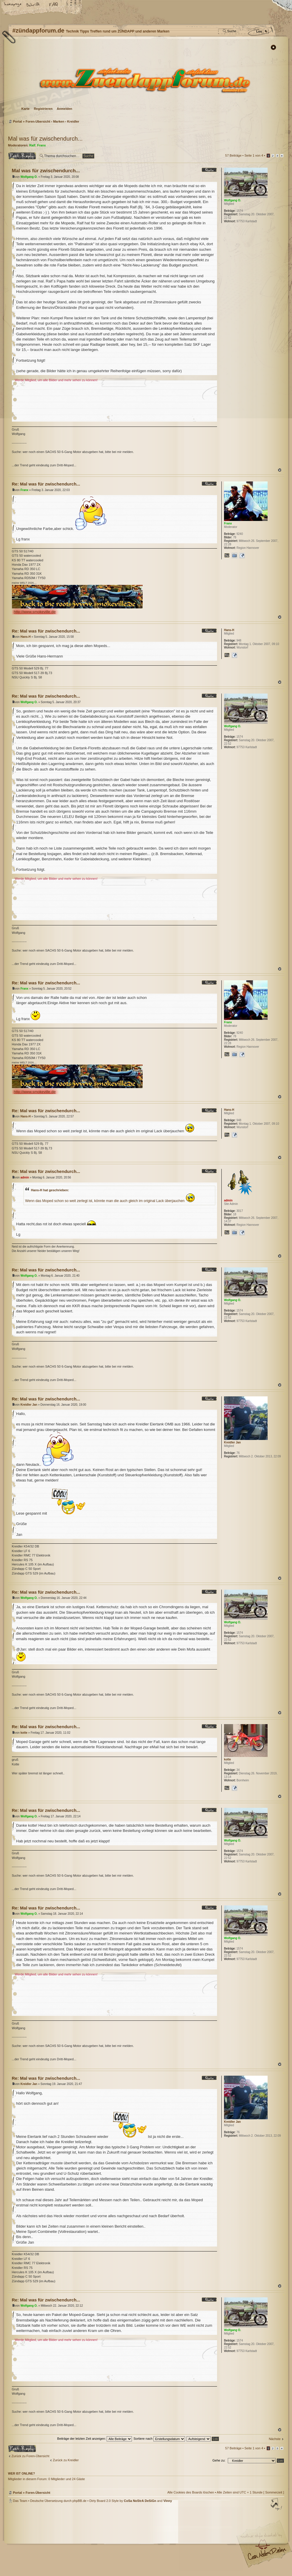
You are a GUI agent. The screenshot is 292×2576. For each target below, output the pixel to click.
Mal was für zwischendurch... (45, 138)
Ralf (32, 145)
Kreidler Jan (28, 1404)
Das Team (20, 2500)
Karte (26, 108)
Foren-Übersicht (145, 80)
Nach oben (279, 470)
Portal (17, 121)
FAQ (54, 5)
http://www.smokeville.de (34, 612)
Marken (59, 121)
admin (24, 1177)
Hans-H (25, 636)
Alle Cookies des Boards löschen (190, 2492)
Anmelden (64, 108)
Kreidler (73, 121)
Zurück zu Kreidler (66, 2460)
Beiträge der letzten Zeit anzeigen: (94, 2438)
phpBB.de (79, 2500)
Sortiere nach (159, 2438)
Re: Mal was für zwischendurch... (46, 483)
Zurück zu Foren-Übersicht (30, 2456)
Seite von (253, 155)
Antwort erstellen (22, 156)
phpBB (73, 2540)
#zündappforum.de (99, 2540)
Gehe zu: (218, 2460)
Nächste (274, 2439)
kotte (23, 1732)
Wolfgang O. (28, 176)
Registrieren (43, 108)
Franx (41, 145)
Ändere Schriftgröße (33, 5)
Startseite (13, 5)
